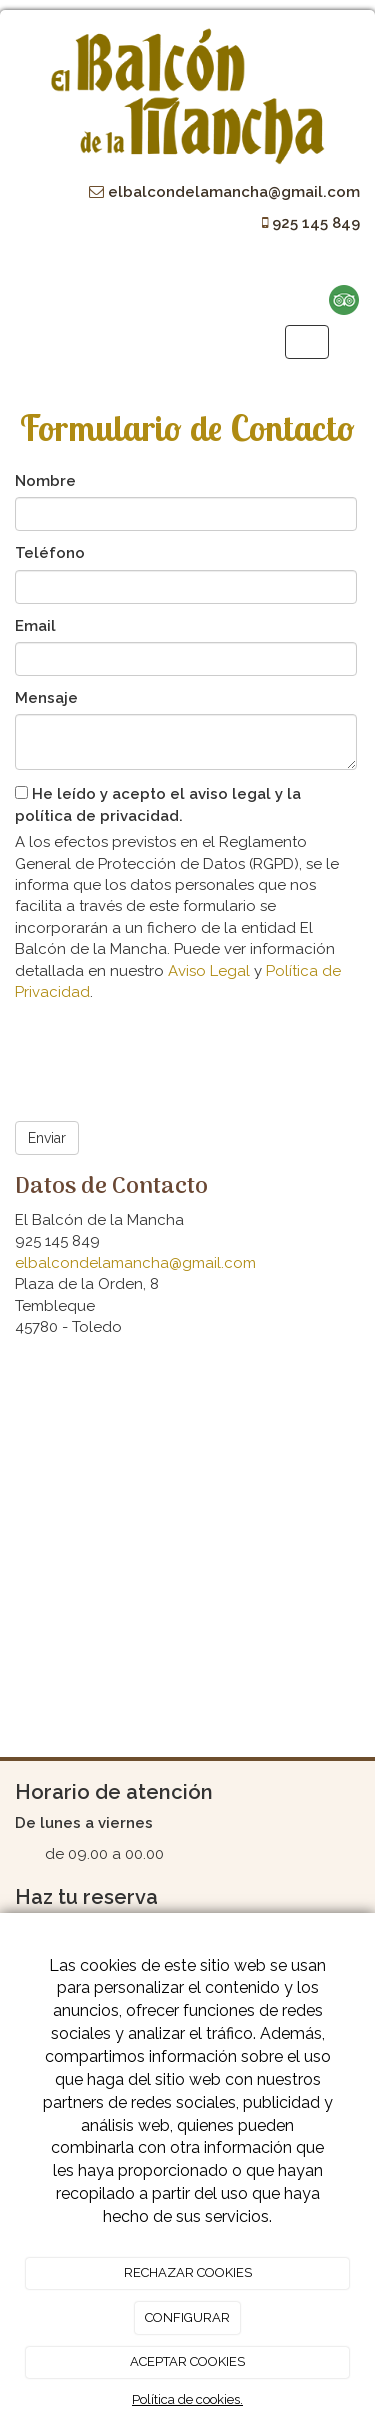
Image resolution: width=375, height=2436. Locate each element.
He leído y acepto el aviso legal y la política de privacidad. (158, 804)
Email (35, 626)
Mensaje (46, 698)
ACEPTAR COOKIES (187, 2361)
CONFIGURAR (187, 2317)
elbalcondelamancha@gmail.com (135, 1263)
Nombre (45, 481)
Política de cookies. (187, 2399)
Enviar (47, 1138)
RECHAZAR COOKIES (188, 2272)
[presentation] (167, 1055)
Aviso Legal (209, 971)
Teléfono (50, 553)
